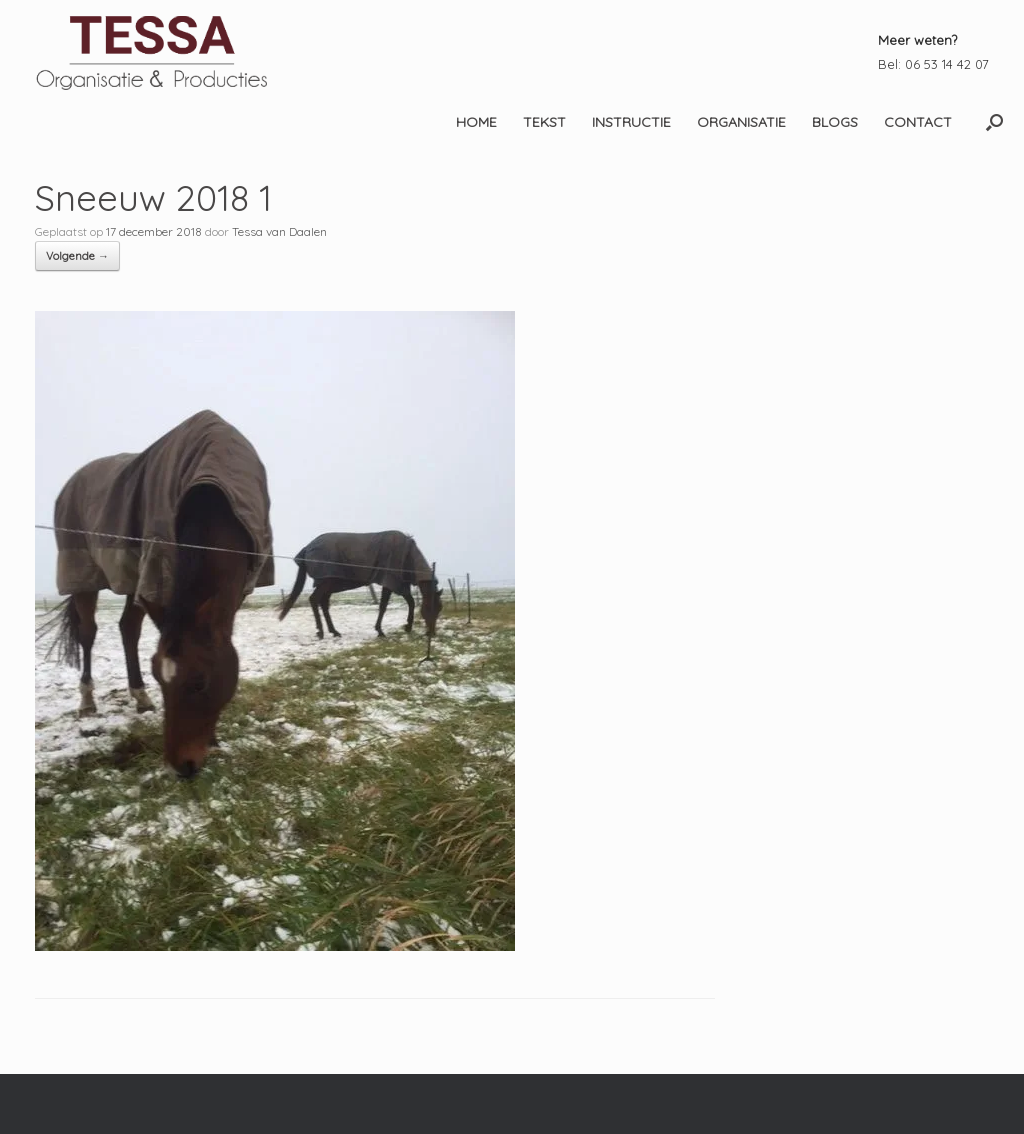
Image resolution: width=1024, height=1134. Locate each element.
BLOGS (835, 122)
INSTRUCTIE (631, 122)
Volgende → (77, 256)
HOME (476, 122)
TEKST (544, 122)
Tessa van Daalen (279, 231)
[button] (994, 122)
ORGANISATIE (741, 122)
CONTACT (918, 122)
